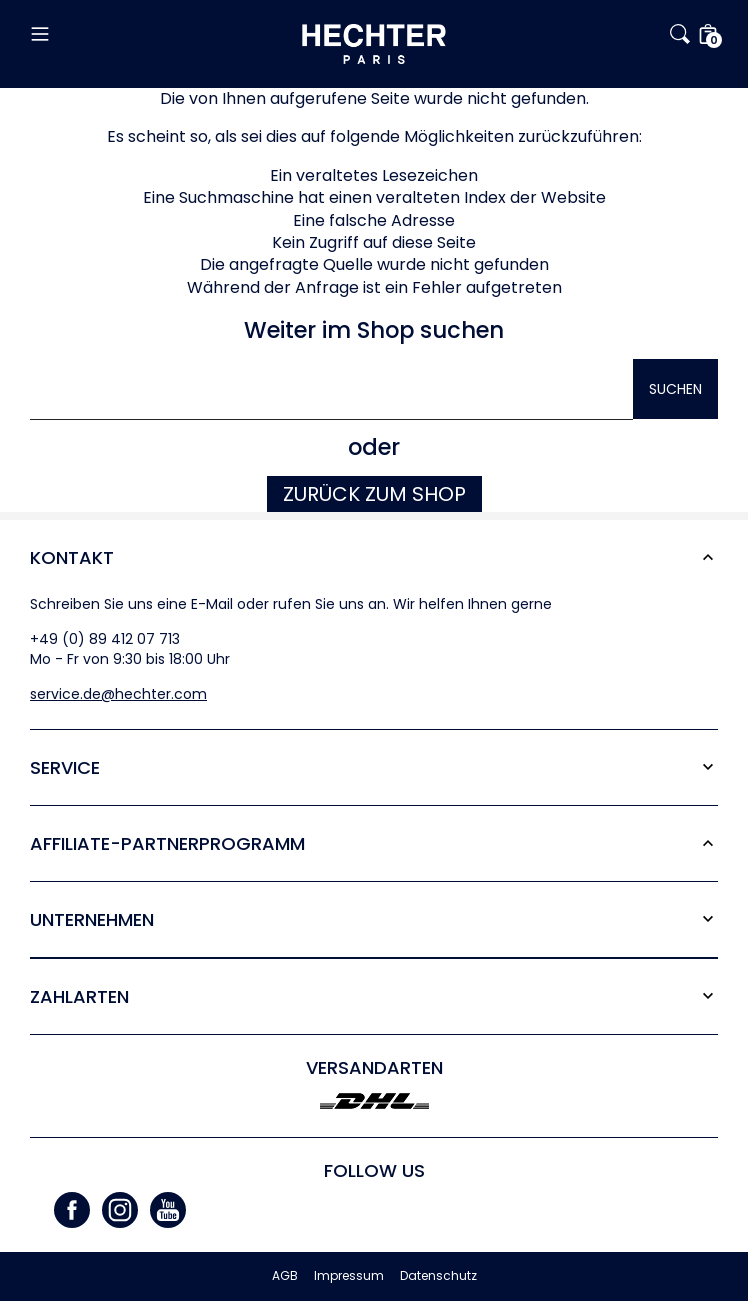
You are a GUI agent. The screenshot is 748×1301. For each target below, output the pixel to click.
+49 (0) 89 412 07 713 (105, 639)
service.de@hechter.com (118, 694)
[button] (144, 34)
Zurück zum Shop (374, 494)
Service (65, 767)
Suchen (675, 389)
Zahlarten (79, 996)
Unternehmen (92, 919)
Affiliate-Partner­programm (167, 843)
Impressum (349, 1276)
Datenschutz (438, 1276)
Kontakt (72, 557)
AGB (285, 1276)
